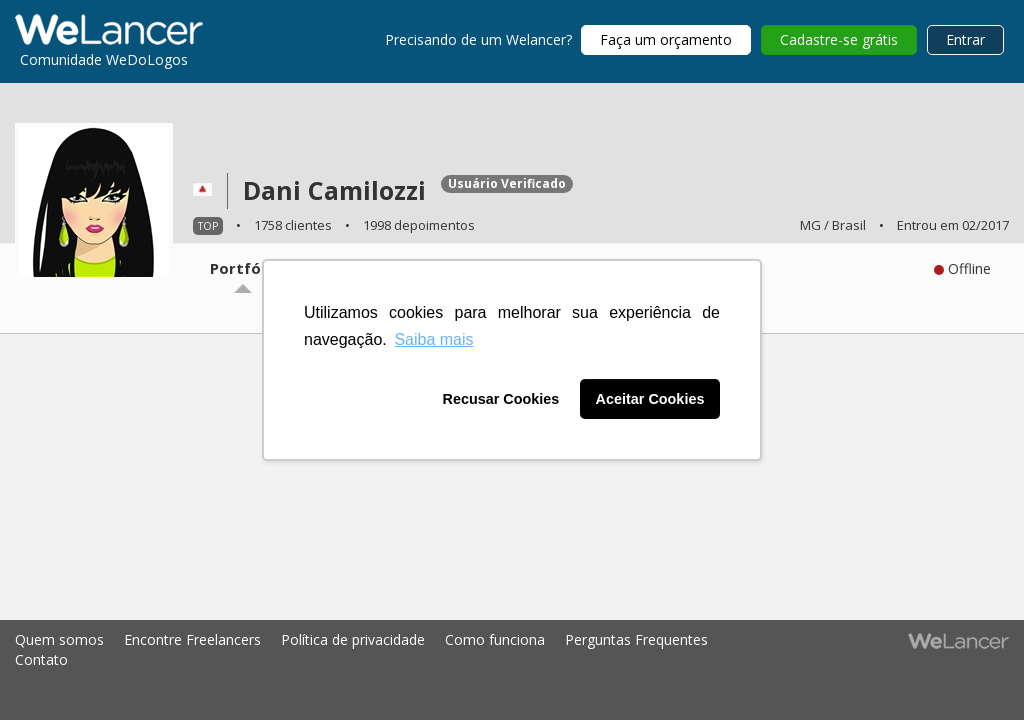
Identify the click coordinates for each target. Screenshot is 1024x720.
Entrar (965, 39)
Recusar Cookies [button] (501, 399)
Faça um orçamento (666, 39)
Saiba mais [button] (433, 339)
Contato (41, 659)
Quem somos (59, 639)
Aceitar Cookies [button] (650, 399)
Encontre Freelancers (192, 639)
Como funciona (495, 639)
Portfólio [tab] (244, 268)
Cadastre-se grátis (839, 39)
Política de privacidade (353, 639)
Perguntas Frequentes (636, 639)
